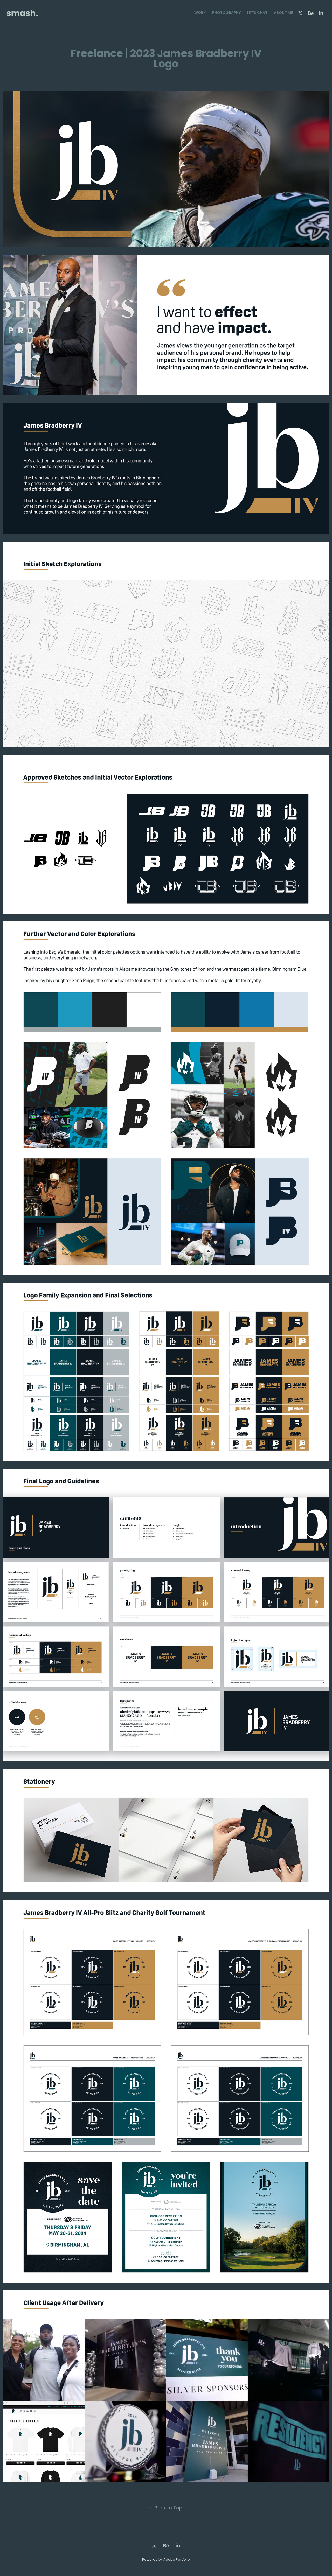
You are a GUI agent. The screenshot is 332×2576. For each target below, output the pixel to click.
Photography (226, 13)
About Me (283, 13)
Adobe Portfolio (176, 2560)
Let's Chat (257, 13)
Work (200, 13)
